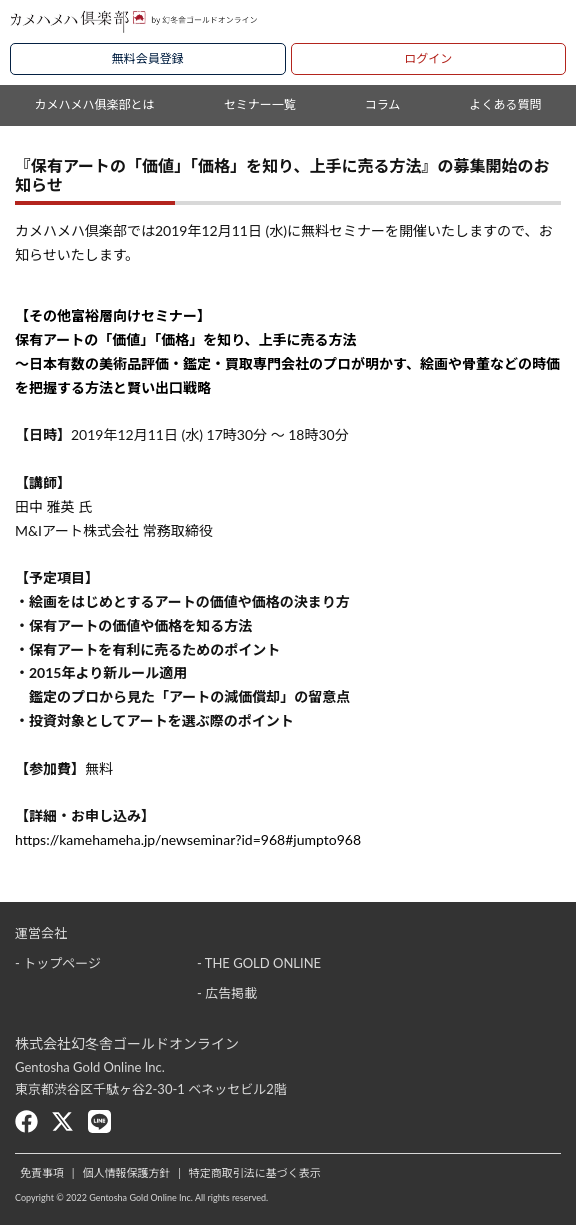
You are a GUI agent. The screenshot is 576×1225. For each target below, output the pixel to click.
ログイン (428, 58)
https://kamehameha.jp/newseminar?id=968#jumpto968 (188, 839)
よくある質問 (505, 104)
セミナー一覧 (260, 104)
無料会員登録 (148, 58)
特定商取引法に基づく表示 (255, 1172)
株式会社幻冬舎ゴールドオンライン (127, 1043)
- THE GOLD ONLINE (259, 963)
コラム (383, 104)
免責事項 (42, 1172)
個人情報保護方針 (126, 1172)
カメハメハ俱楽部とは (95, 104)
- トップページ (58, 963)
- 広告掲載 (227, 993)
